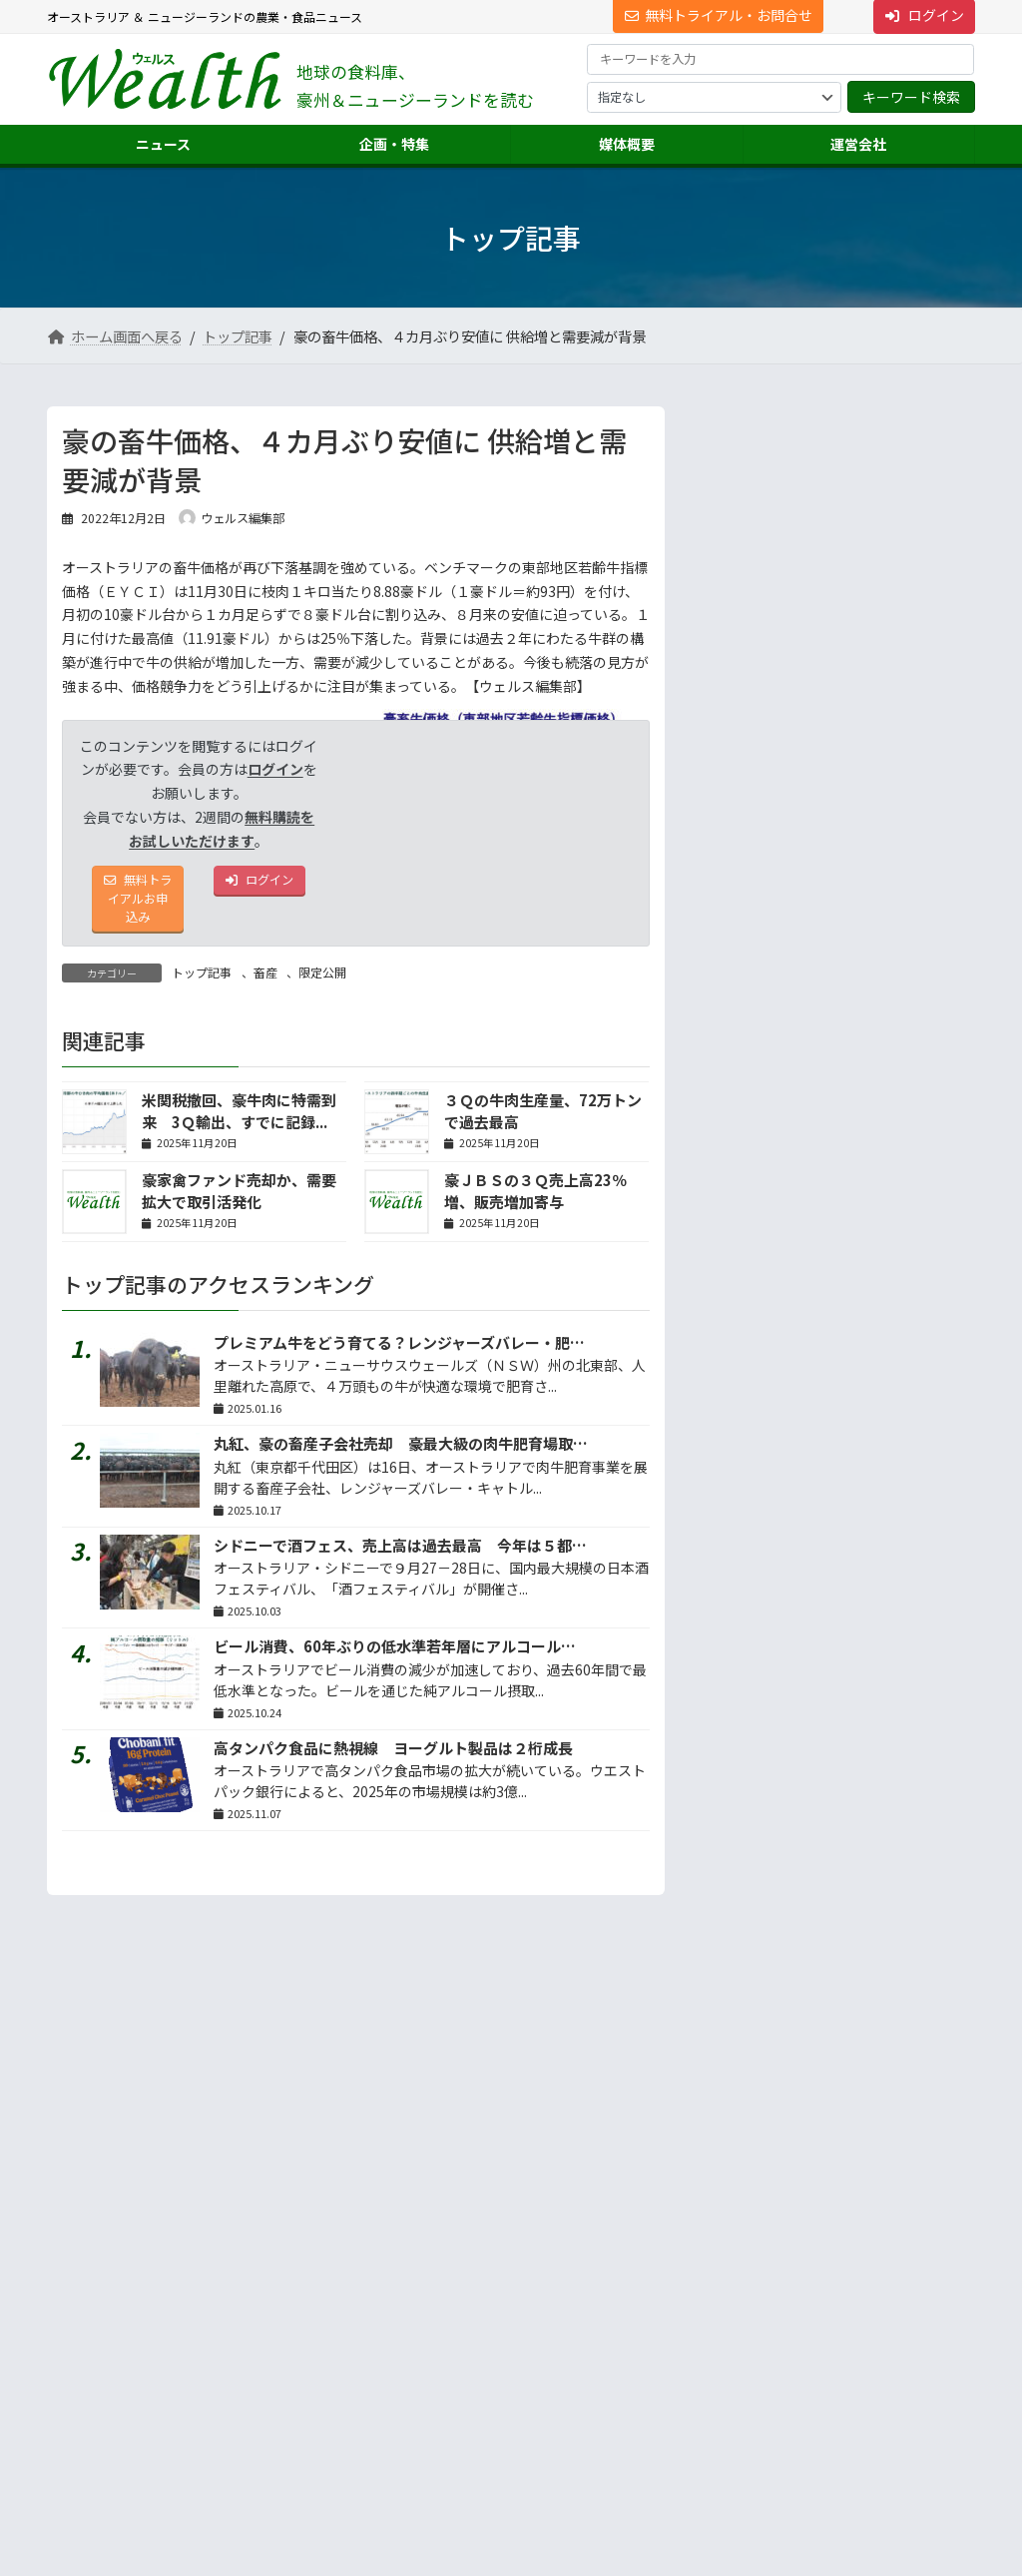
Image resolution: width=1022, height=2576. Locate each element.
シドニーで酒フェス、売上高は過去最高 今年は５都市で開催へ (430, 1556)
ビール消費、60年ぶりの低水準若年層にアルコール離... (877, 629)
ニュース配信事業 (757, 2396)
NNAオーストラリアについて (786, 2431)
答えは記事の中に (891, 1361)
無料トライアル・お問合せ (718, 15)
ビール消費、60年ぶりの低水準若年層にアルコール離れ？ (410, 1656)
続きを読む (909, 1105)
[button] (192, 2302)
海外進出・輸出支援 (763, 2324)
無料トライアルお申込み (138, 905)
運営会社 (722, 2253)
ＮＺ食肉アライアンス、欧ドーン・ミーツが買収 (875, 780)
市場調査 (734, 2288)
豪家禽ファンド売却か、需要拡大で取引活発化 (239, 1202)
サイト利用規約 (108, 2175)
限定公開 (322, 982)
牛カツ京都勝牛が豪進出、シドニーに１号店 (875, 553)
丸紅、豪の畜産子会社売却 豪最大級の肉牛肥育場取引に (408, 1454)
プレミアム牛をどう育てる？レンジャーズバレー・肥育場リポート (437, 1353)
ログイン (275, 769)
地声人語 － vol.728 (766, 929)
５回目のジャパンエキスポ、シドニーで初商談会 (875, 478)
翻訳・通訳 (739, 2360)
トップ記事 (202, 982)
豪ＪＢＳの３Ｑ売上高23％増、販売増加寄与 (535, 1202)
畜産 (265, 982)
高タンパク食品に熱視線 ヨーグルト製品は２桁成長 (393, 1758)
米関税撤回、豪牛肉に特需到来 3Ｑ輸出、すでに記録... (239, 1122)
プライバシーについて (246, 2175)
